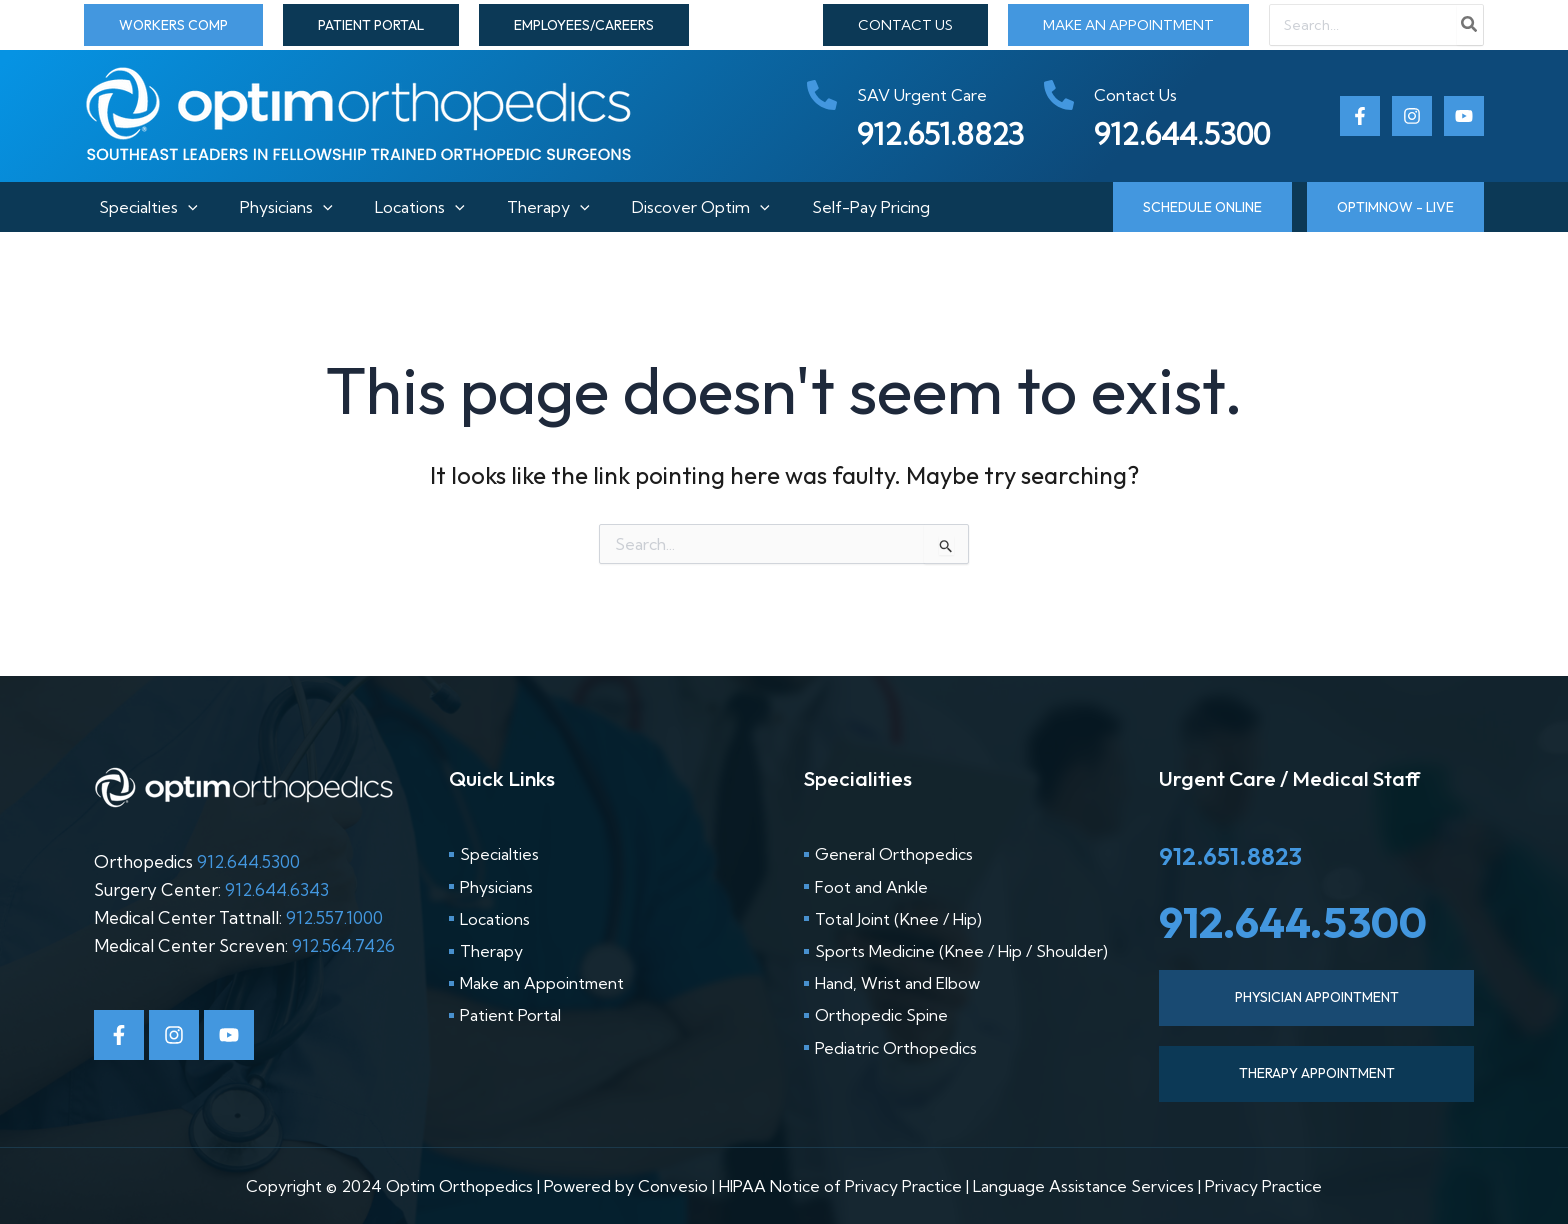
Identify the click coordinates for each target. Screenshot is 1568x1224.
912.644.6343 (277, 889)
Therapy (556, 207)
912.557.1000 (334, 917)
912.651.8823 (1230, 856)
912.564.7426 (343, 945)
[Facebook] (1360, 116)
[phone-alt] (897, 95)
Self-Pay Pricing (894, 207)
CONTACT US (905, 25)
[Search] (1470, 25)
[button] (173, 25)
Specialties (133, 207)
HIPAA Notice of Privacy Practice (840, 1186)
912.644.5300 (248, 861)
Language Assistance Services (1083, 1186)
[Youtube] (1464, 116)
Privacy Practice (1263, 1186)
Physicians (279, 207)
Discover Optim (716, 207)
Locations (420, 207)
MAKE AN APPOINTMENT (1128, 25)
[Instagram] (1412, 116)
